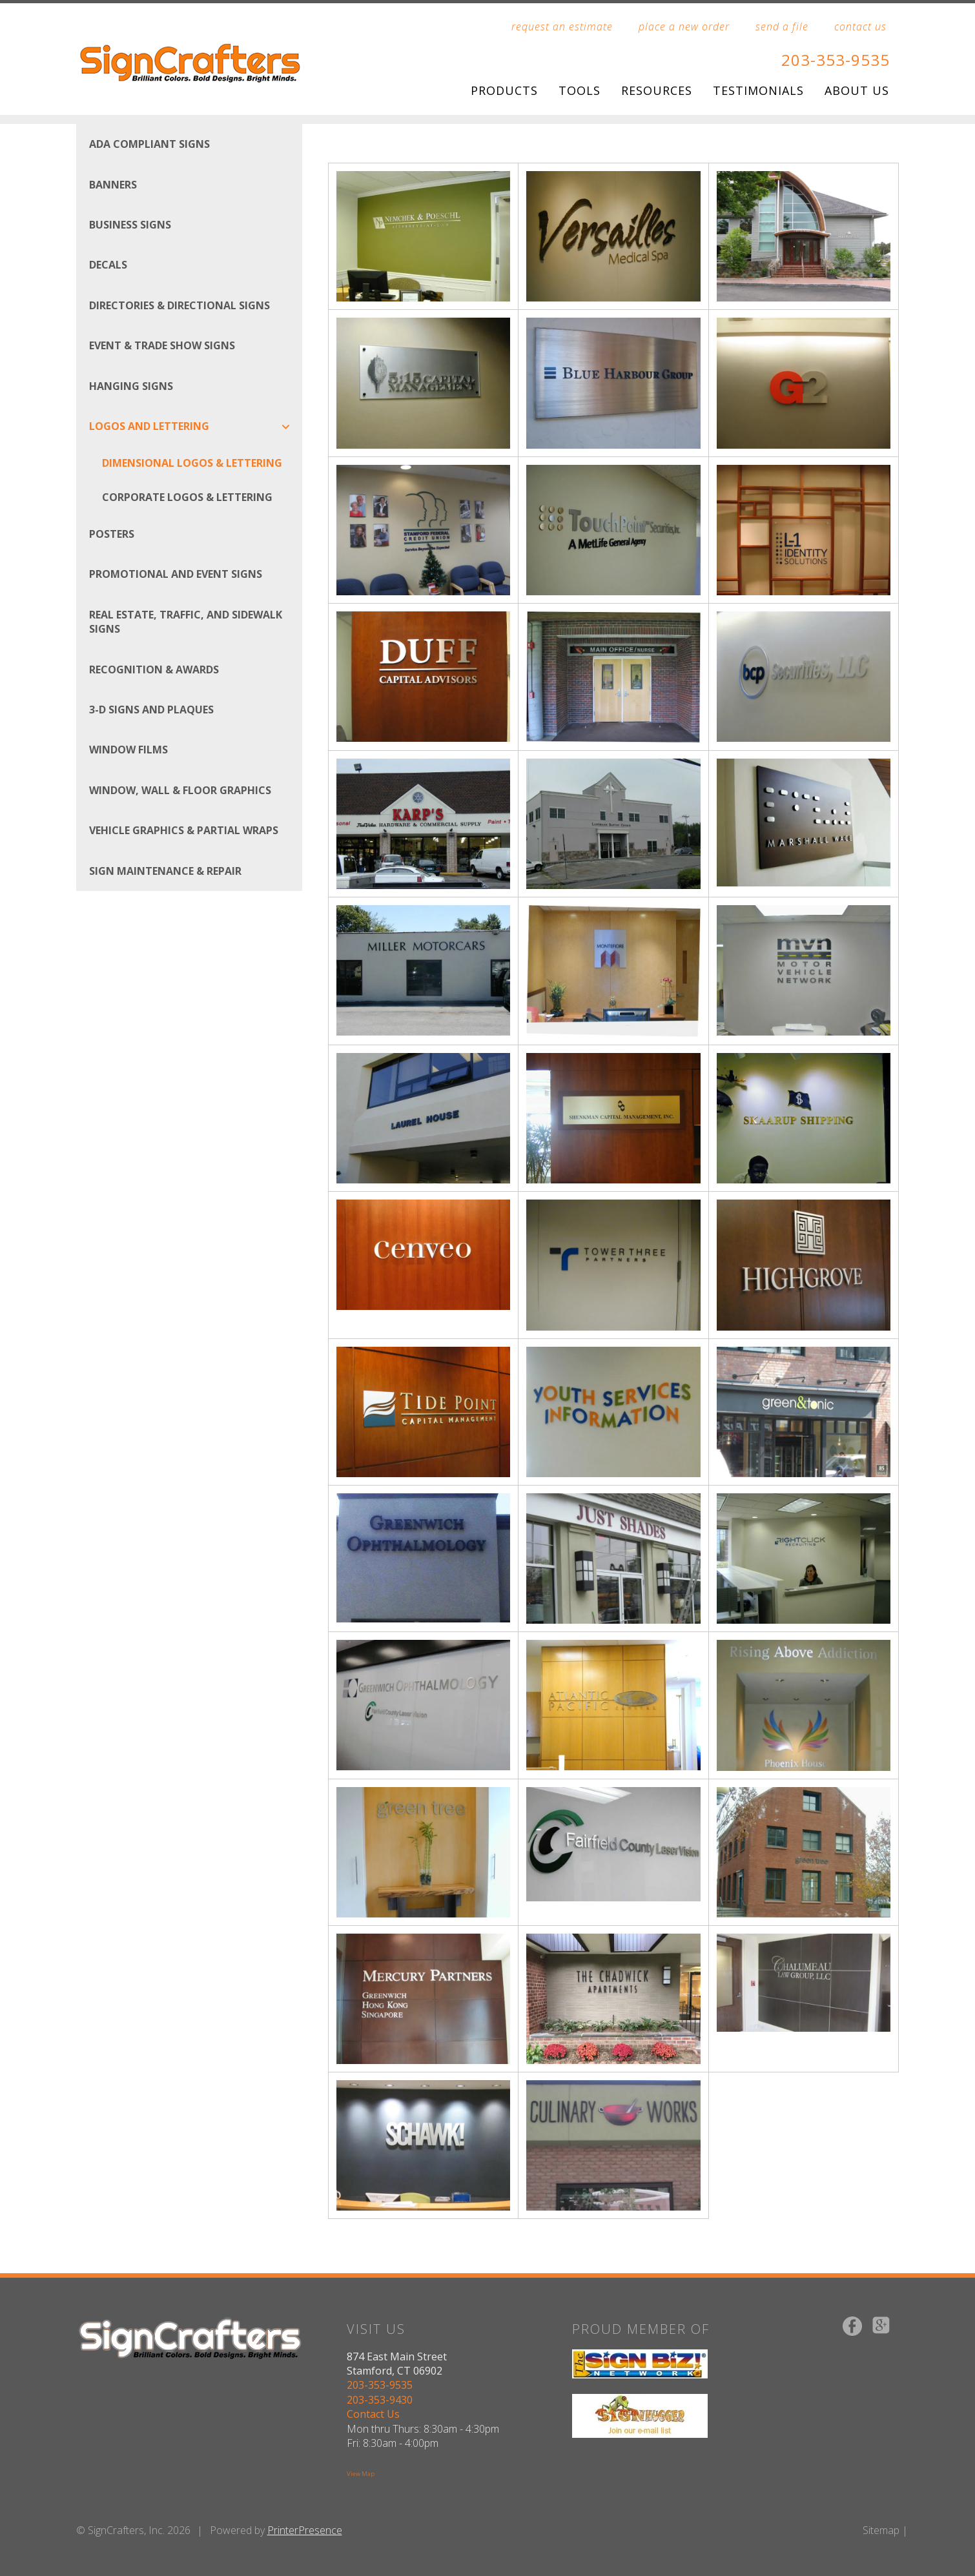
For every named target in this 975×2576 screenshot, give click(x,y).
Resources (656, 90)
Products (504, 90)
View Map (361, 2473)
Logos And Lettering (195, 426)
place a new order (684, 26)
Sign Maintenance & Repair (165, 871)
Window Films (128, 749)
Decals (108, 265)
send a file (781, 26)
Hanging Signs (131, 386)
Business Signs (130, 225)
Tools (579, 90)
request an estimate (562, 26)
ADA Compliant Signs (149, 144)
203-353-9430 (380, 2400)
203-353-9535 (835, 59)
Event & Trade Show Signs (162, 345)
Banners (113, 185)
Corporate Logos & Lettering (187, 497)
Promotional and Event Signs (175, 574)
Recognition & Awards (154, 669)
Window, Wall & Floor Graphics (180, 790)
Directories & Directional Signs (179, 305)
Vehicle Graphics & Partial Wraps (183, 830)
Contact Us (373, 2414)
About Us (857, 90)
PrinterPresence (304, 2530)
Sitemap (881, 2530)
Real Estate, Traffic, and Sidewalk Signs (185, 622)
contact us (860, 26)
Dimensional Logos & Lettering (192, 463)
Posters (111, 534)
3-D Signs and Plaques (151, 709)
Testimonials (758, 90)
